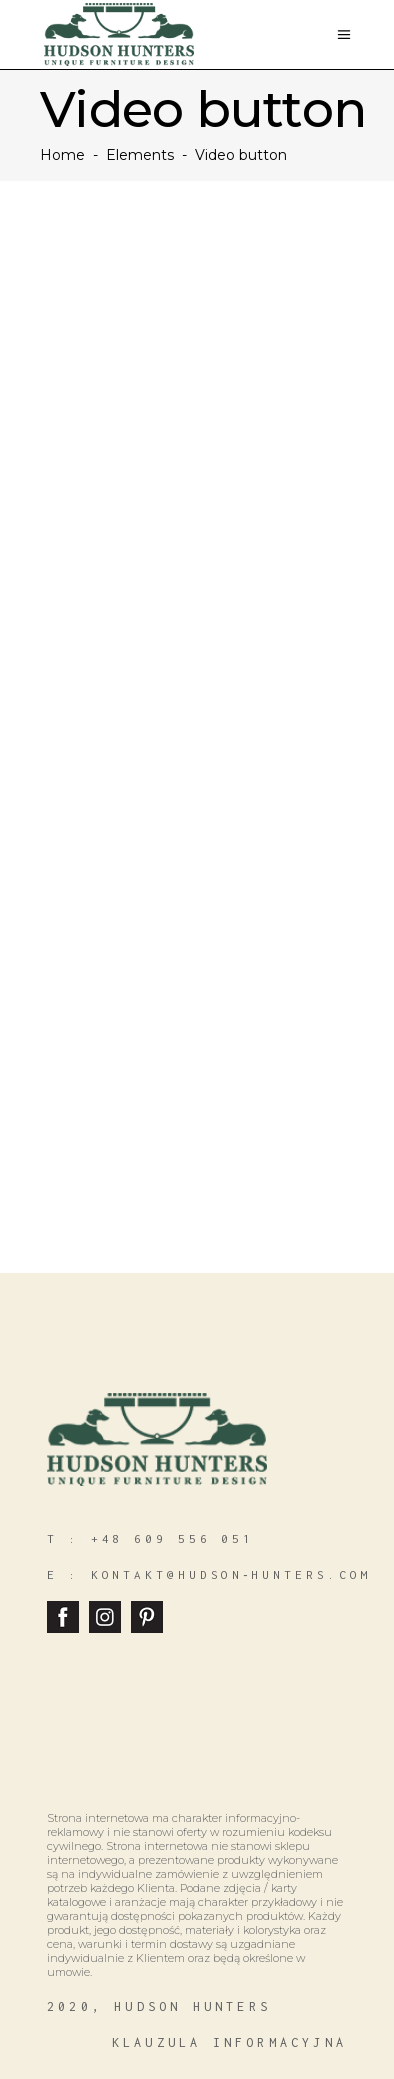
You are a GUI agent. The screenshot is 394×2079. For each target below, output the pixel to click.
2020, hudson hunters (159, 2006)
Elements (140, 155)
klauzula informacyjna (229, 2042)
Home (62, 155)
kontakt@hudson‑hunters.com (231, 1574)
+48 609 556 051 (173, 1538)
